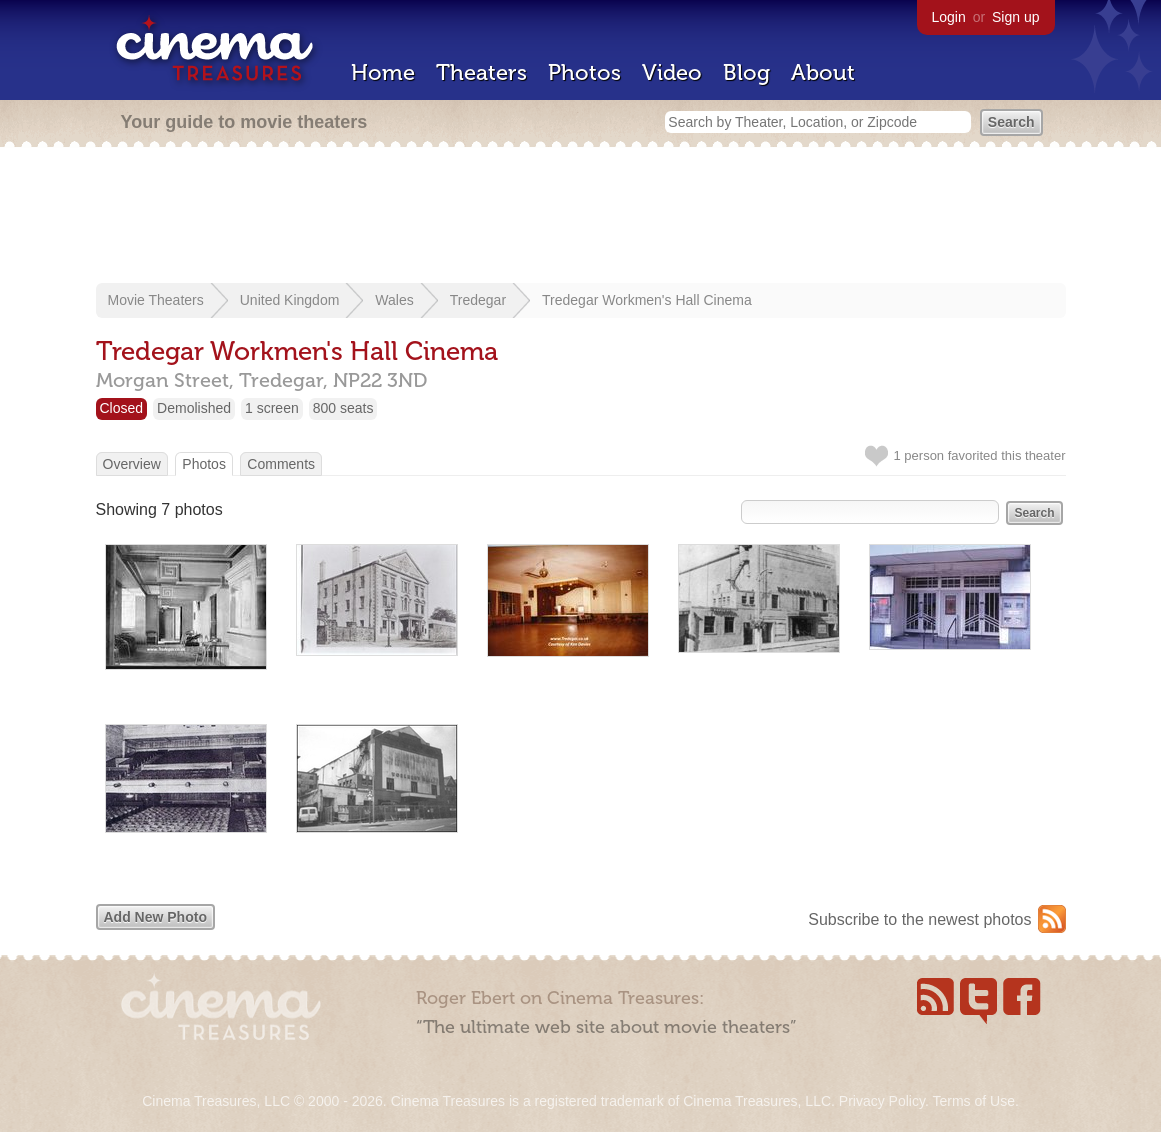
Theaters (481, 72)
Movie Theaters (156, 300)
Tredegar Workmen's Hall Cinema (647, 300)
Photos (584, 72)
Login (949, 17)
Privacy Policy (882, 1101)
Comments (281, 464)
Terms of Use (973, 1101)
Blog (746, 72)
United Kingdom (290, 300)
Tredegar (478, 300)
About (823, 72)
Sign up (1015, 17)
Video (672, 72)
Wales (394, 300)
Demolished (194, 408)
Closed (122, 408)
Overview (132, 464)
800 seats (343, 408)
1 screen (272, 408)
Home (383, 72)
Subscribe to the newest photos (919, 919)
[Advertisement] (581, 217)
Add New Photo (155, 917)
